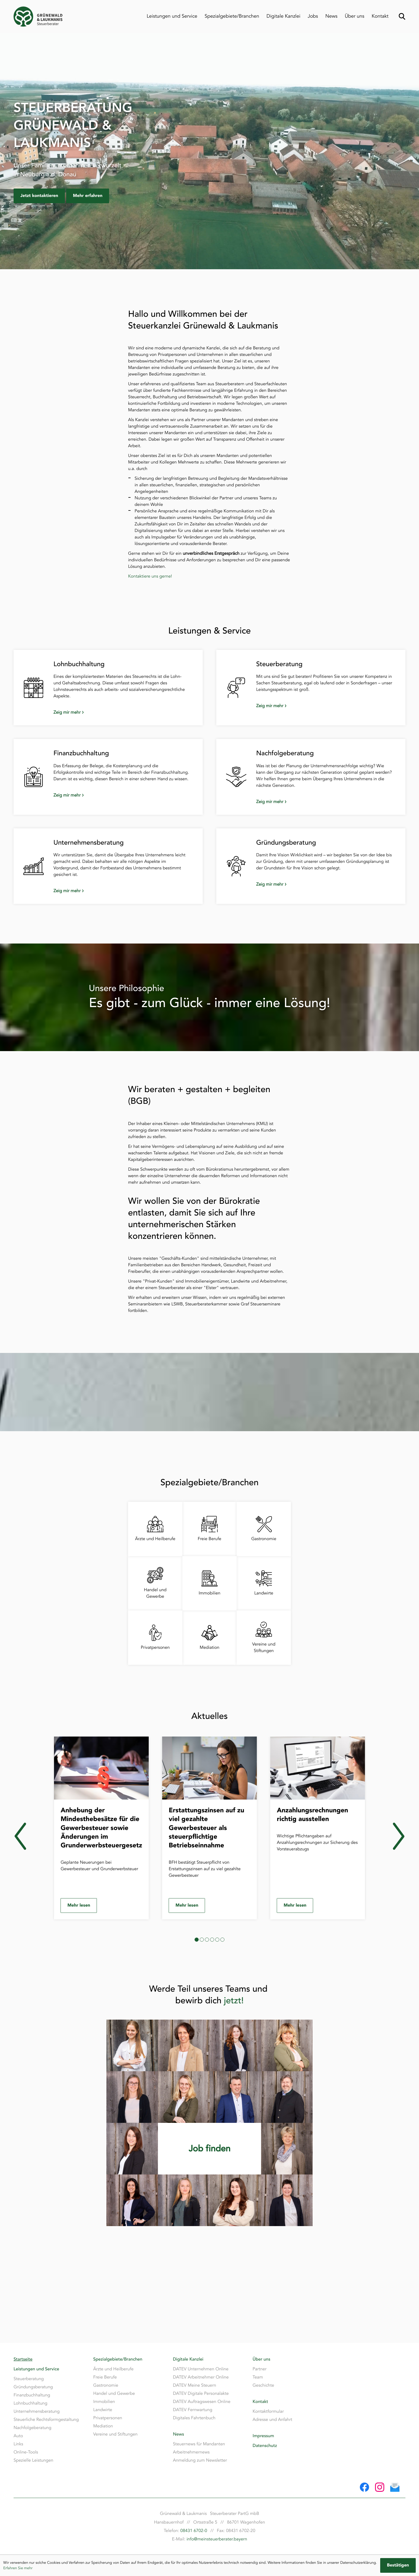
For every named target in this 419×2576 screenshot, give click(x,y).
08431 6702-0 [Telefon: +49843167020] (193, 2530)
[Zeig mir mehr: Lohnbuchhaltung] (118, 712)
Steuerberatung (29, 2378)
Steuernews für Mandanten (199, 2444)
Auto (18, 2436)
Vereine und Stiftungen (115, 2434)
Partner (259, 2369)
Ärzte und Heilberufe (113, 2369)
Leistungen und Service (172, 16)
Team (258, 2377)
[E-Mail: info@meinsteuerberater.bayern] (394, 2487)
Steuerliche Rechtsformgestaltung (46, 2419)
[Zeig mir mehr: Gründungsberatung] (321, 884)
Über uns (354, 16)
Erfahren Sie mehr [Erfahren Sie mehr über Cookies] (18, 2568)
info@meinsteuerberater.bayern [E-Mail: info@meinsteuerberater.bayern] (216, 2539)
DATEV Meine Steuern (194, 2385)
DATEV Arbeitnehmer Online (200, 2377)
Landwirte (102, 2409)
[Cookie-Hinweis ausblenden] (398, 2565)
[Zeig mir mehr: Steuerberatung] (321, 706)
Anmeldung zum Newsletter (200, 2460)
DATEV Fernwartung (192, 2409)
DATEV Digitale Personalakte (201, 2393)
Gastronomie (105, 2385)
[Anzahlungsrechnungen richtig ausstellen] (317, 1828)
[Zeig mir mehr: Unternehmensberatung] (118, 891)
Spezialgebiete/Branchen (232, 16)
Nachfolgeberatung (32, 2427)
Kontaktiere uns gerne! (150, 576)
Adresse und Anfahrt (272, 2419)
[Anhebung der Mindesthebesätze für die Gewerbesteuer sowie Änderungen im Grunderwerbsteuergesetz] (101, 1828)
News (331, 16)
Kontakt (380, 16)
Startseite (23, 2359)
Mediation (103, 2426)
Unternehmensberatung (37, 2411)
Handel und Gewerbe (114, 2393)
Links (18, 2444)
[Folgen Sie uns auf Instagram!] (379, 2487)
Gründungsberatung (33, 2387)
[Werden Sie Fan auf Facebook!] (364, 2487)
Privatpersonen (107, 2418)
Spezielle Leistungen (33, 2460)
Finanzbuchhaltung (32, 2395)
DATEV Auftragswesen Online (201, 2401)
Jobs (313, 16)
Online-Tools (26, 2452)
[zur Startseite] (38, 17)
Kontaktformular (268, 2411)
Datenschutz (265, 2445)
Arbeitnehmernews (191, 2452)
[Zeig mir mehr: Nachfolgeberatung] (321, 801)
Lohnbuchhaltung (30, 2403)
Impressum (263, 2436)
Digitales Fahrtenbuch (194, 2418)
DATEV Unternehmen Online (200, 2369)
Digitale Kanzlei (283, 16)
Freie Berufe (105, 2377)
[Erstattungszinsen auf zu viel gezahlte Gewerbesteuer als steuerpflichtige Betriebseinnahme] (209, 1828)
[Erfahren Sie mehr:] (209, 2149)
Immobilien (104, 2401)
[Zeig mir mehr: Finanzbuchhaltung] (118, 795)
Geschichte (263, 2385)
